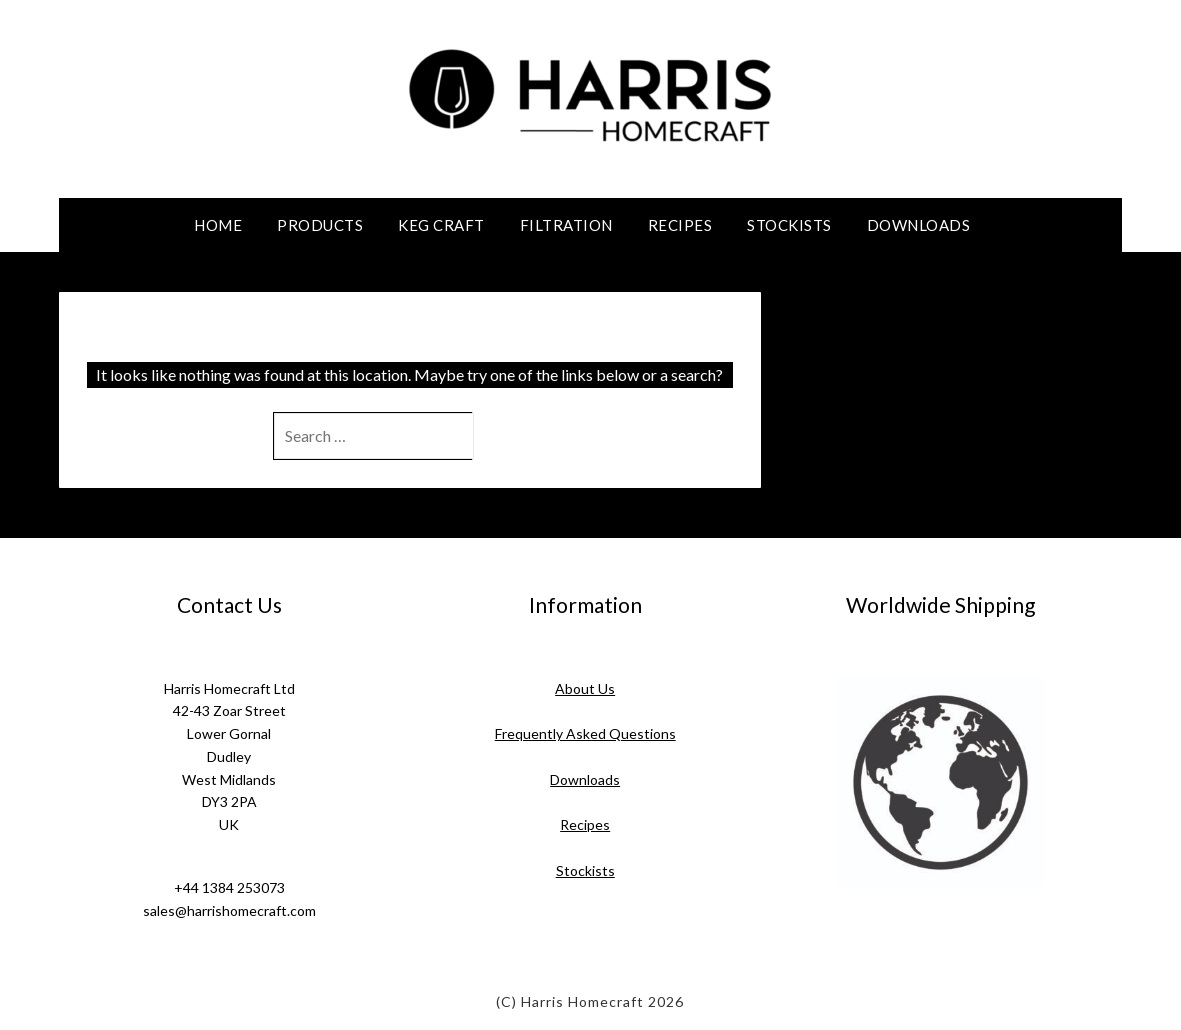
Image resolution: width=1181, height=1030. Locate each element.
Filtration (566, 225)
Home (218, 225)
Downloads (919, 225)
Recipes (680, 225)
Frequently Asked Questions (585, 733)
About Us (585, 688)
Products (320, 225)
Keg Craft (441, 225)
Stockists (789, 225)
